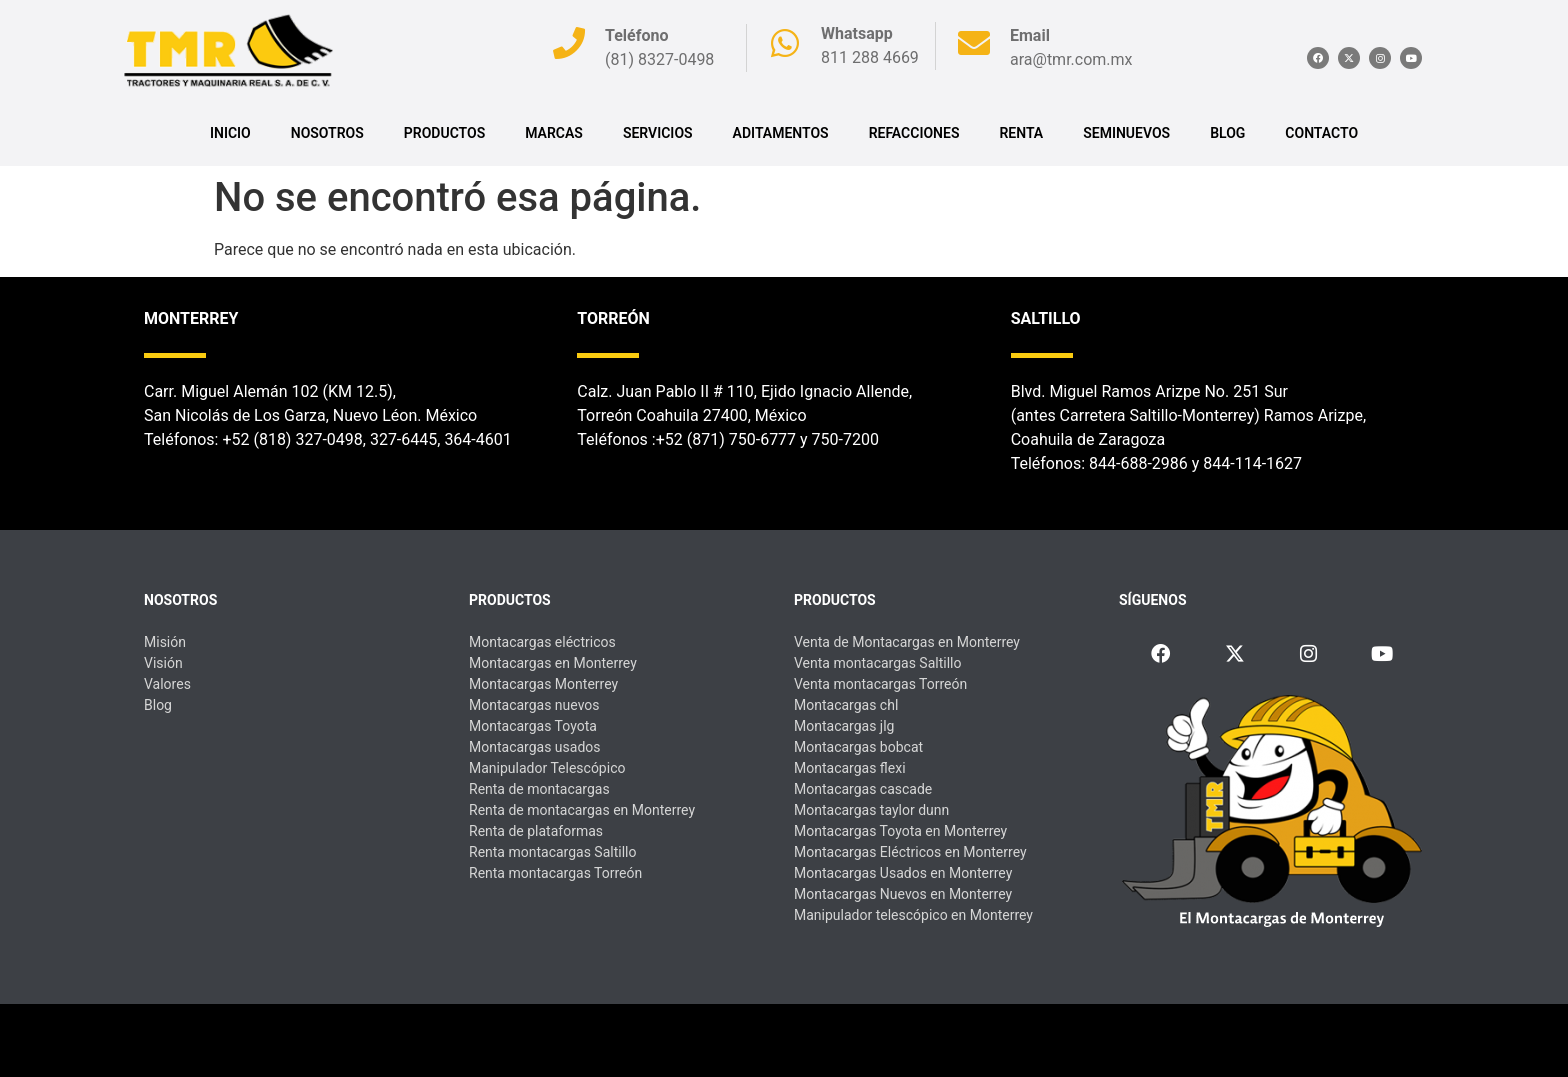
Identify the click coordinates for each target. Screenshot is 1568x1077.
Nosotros (327, 133)
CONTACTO (1321, 133)
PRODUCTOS (444, 133)
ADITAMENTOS (781, 133)
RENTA (1021, 133)
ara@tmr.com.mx (1071, 59)
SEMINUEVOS (1126, 133)
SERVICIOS (658, 133)
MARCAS (554, 133)
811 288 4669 (870, 57)
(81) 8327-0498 (659, 59)
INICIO (230, 133)
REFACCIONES (914, 133)
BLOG (1227, 133)
